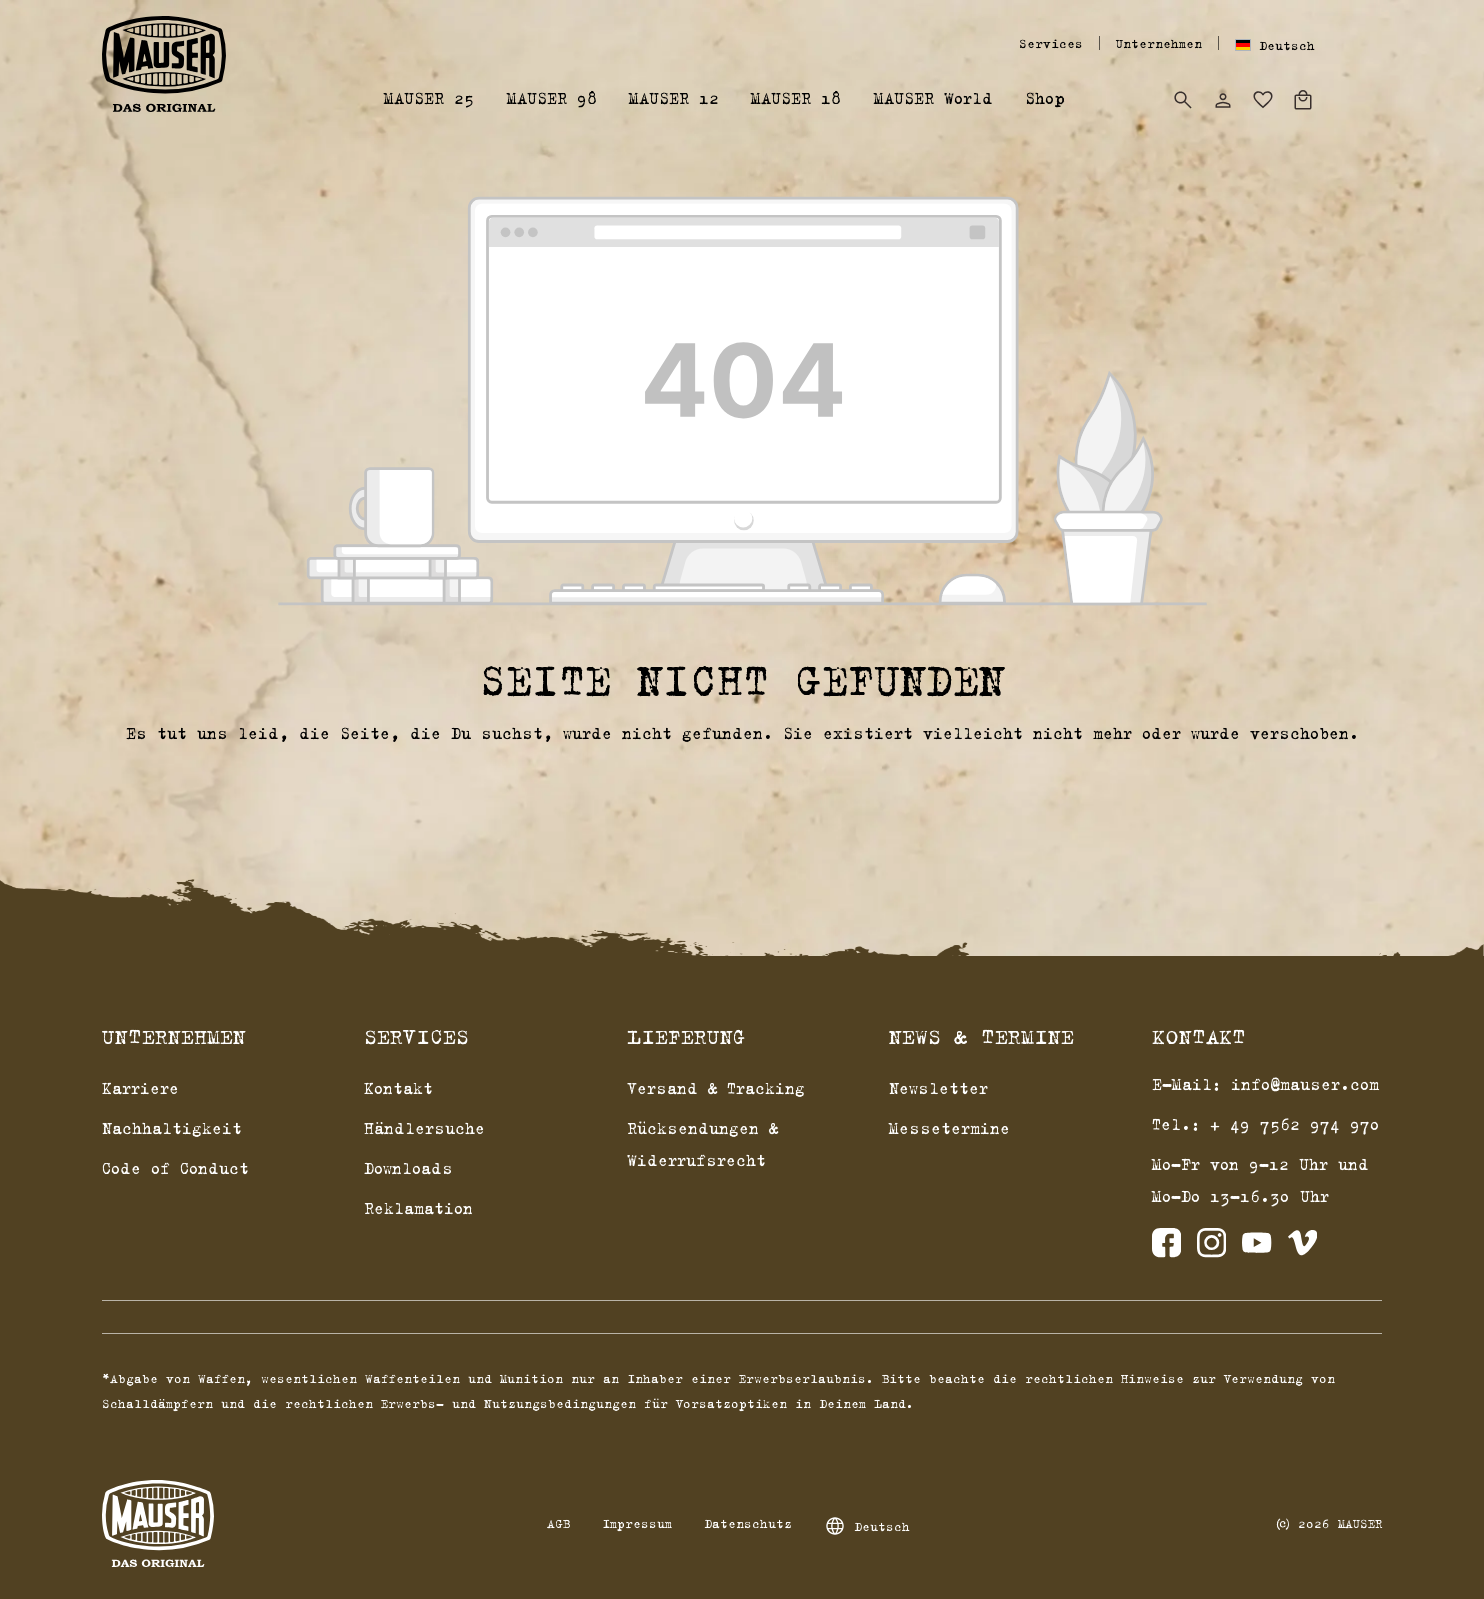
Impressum (637, 1523)
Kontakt (398, 1088)
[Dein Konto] (1223, 100)
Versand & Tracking (716, 1088)
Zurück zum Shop (742, 784)
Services (1051, 43)
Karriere (140, 1088)
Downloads (408, 1168)
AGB (558, 1523)
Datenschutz (748, 1523)
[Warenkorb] (1303, 100)
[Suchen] (1183, 100)
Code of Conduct (175, 1168)
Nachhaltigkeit (172, 1128)
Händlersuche (424, 1128)
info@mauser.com (1305, 1084)
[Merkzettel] (1263, 100)
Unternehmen (1159, 43)
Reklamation (418, 1208)
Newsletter (938, 1088)
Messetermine (949, 1128)
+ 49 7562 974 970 (1295, 1124)
